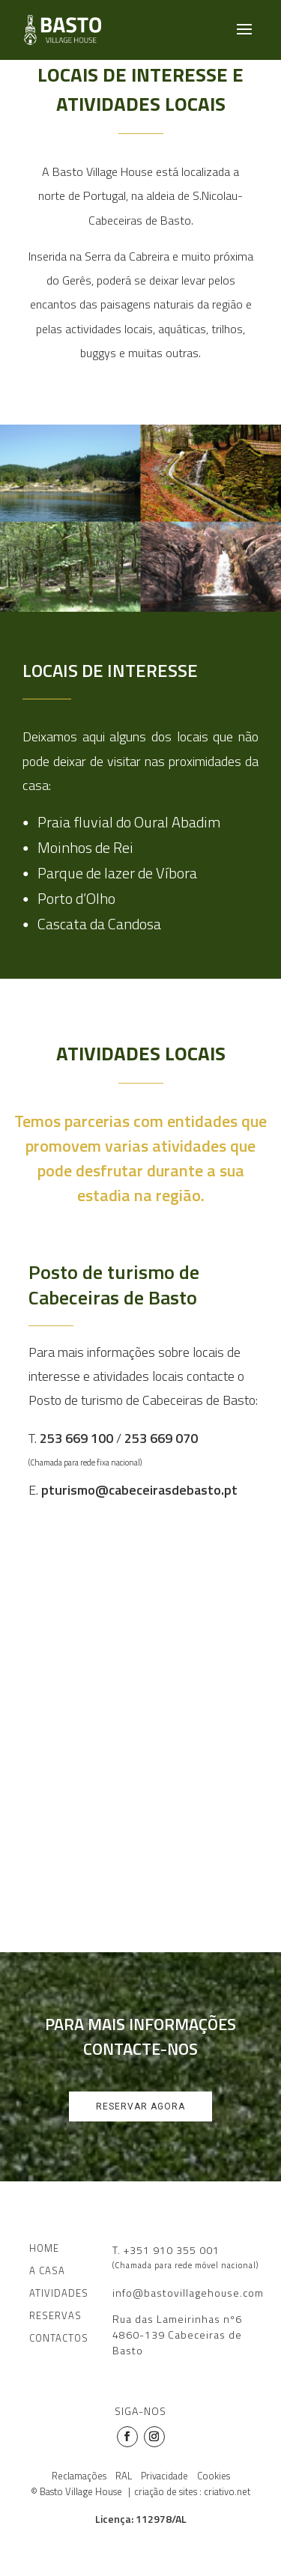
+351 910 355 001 (172, 2250)
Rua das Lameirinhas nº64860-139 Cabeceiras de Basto (177, 2334)
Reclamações (79, 2475)
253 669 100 (76, 1438)
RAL (123, 2475)
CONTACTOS (58, 2337)
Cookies (213, 2475)
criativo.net (227, 2491)
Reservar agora (140, 2106)
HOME (44, 2248)
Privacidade (164, 2475)
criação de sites (165, 2491)
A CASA (47, 2270)
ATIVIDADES (58, 2292)
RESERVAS (55, 2315)
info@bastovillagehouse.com (188, 2292)
